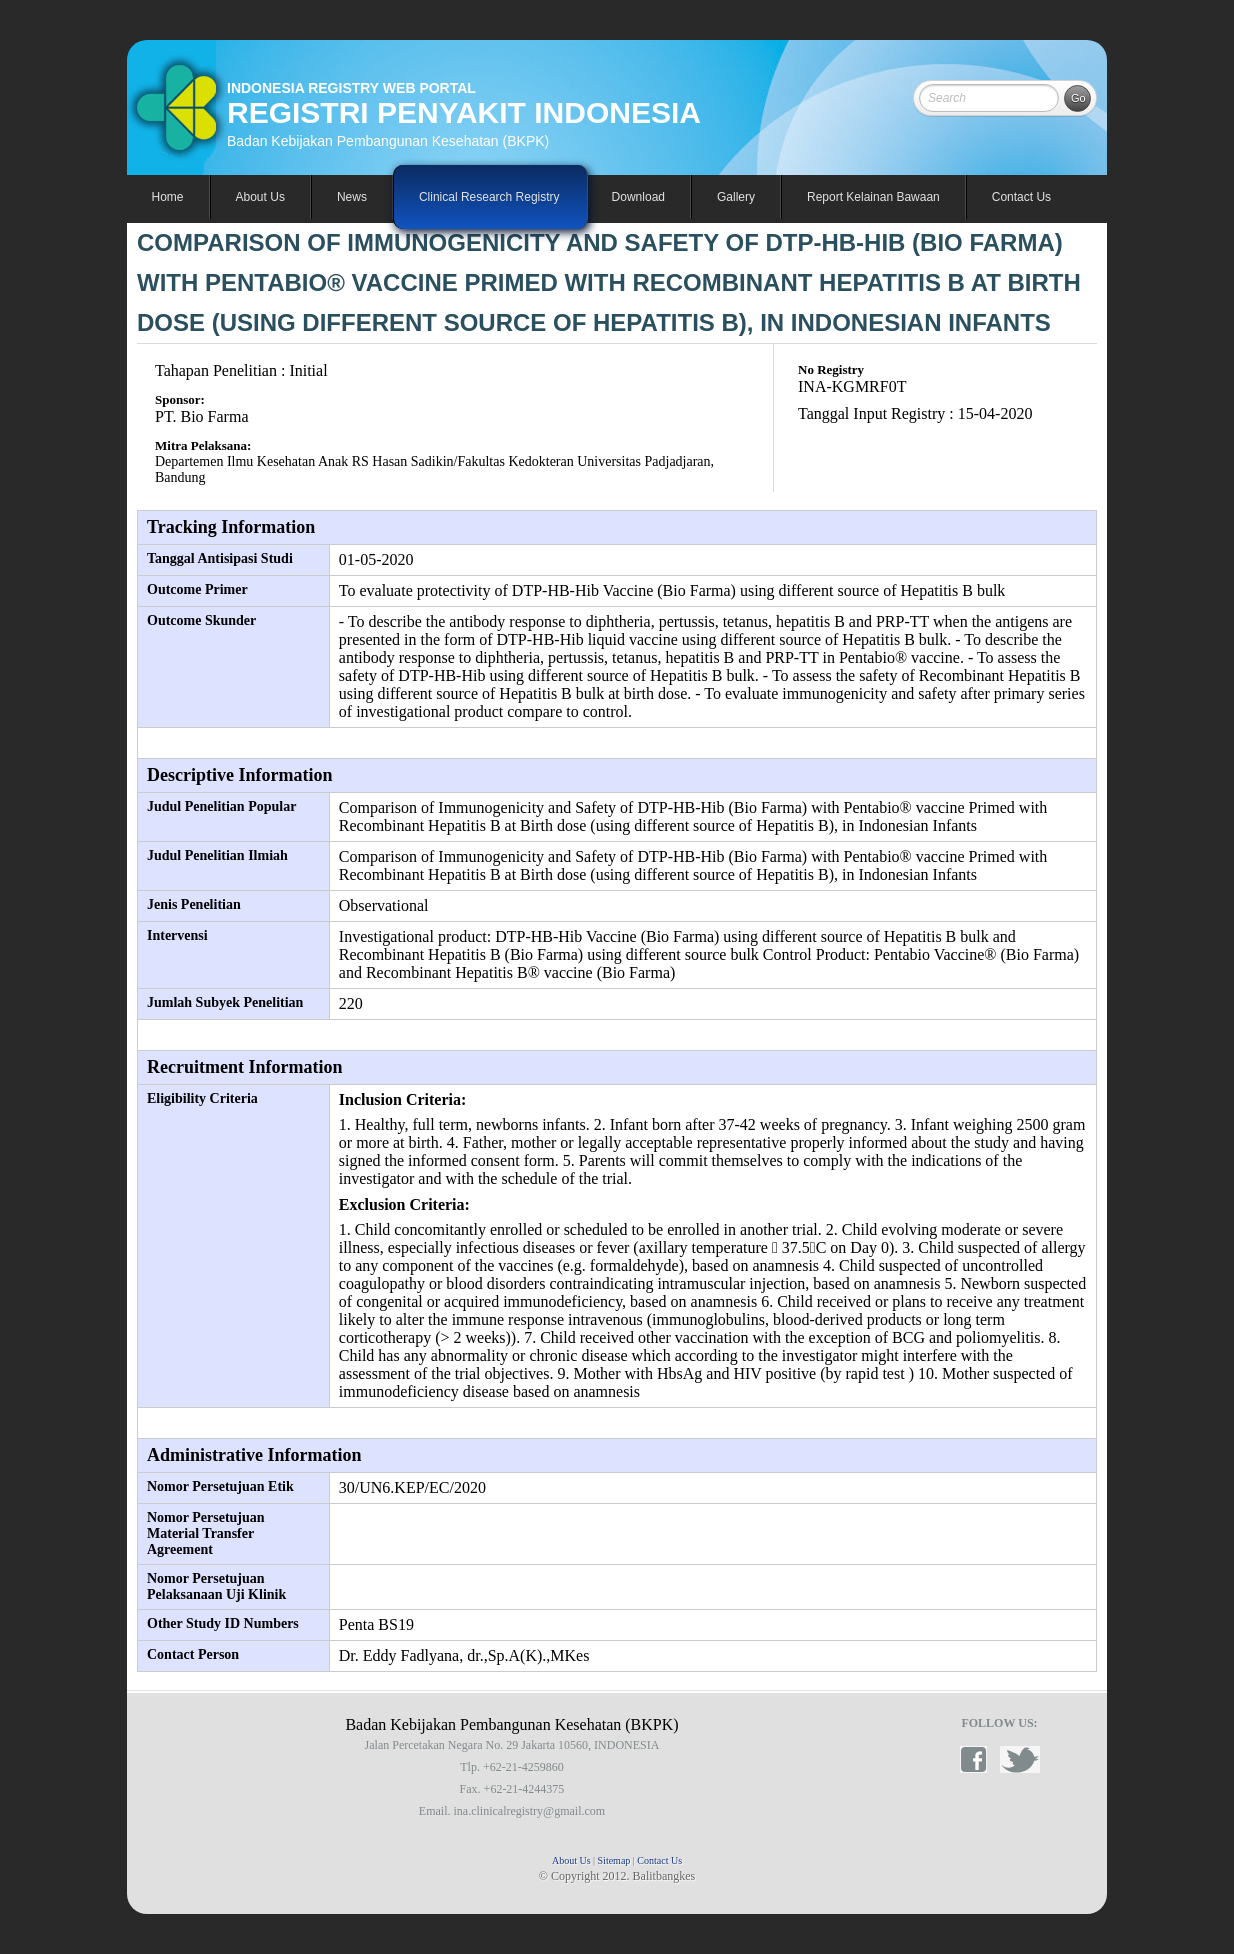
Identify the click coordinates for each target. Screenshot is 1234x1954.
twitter (1020, 1759)
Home (168, 197)
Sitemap (614, 1860)
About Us (571, 1860)
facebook (980, 1759)
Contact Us (1021, 197)
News (352, 197)
